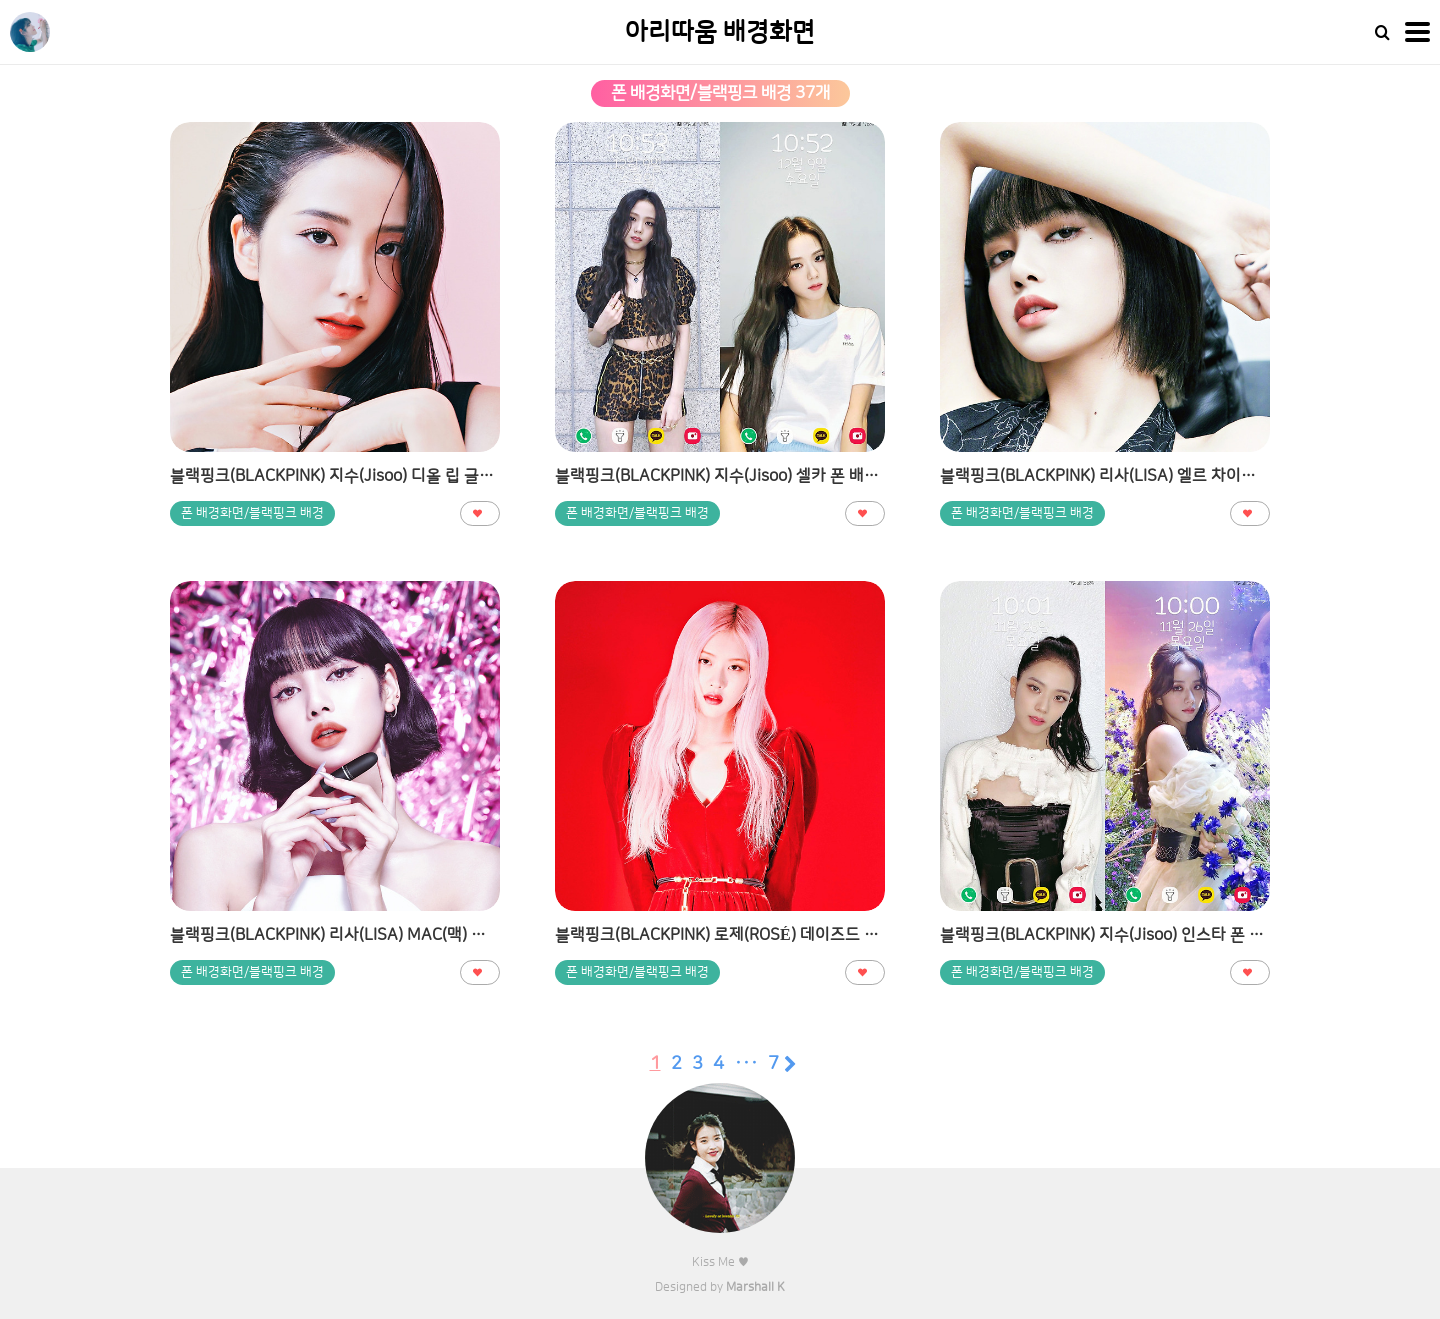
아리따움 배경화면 (720, 32)
